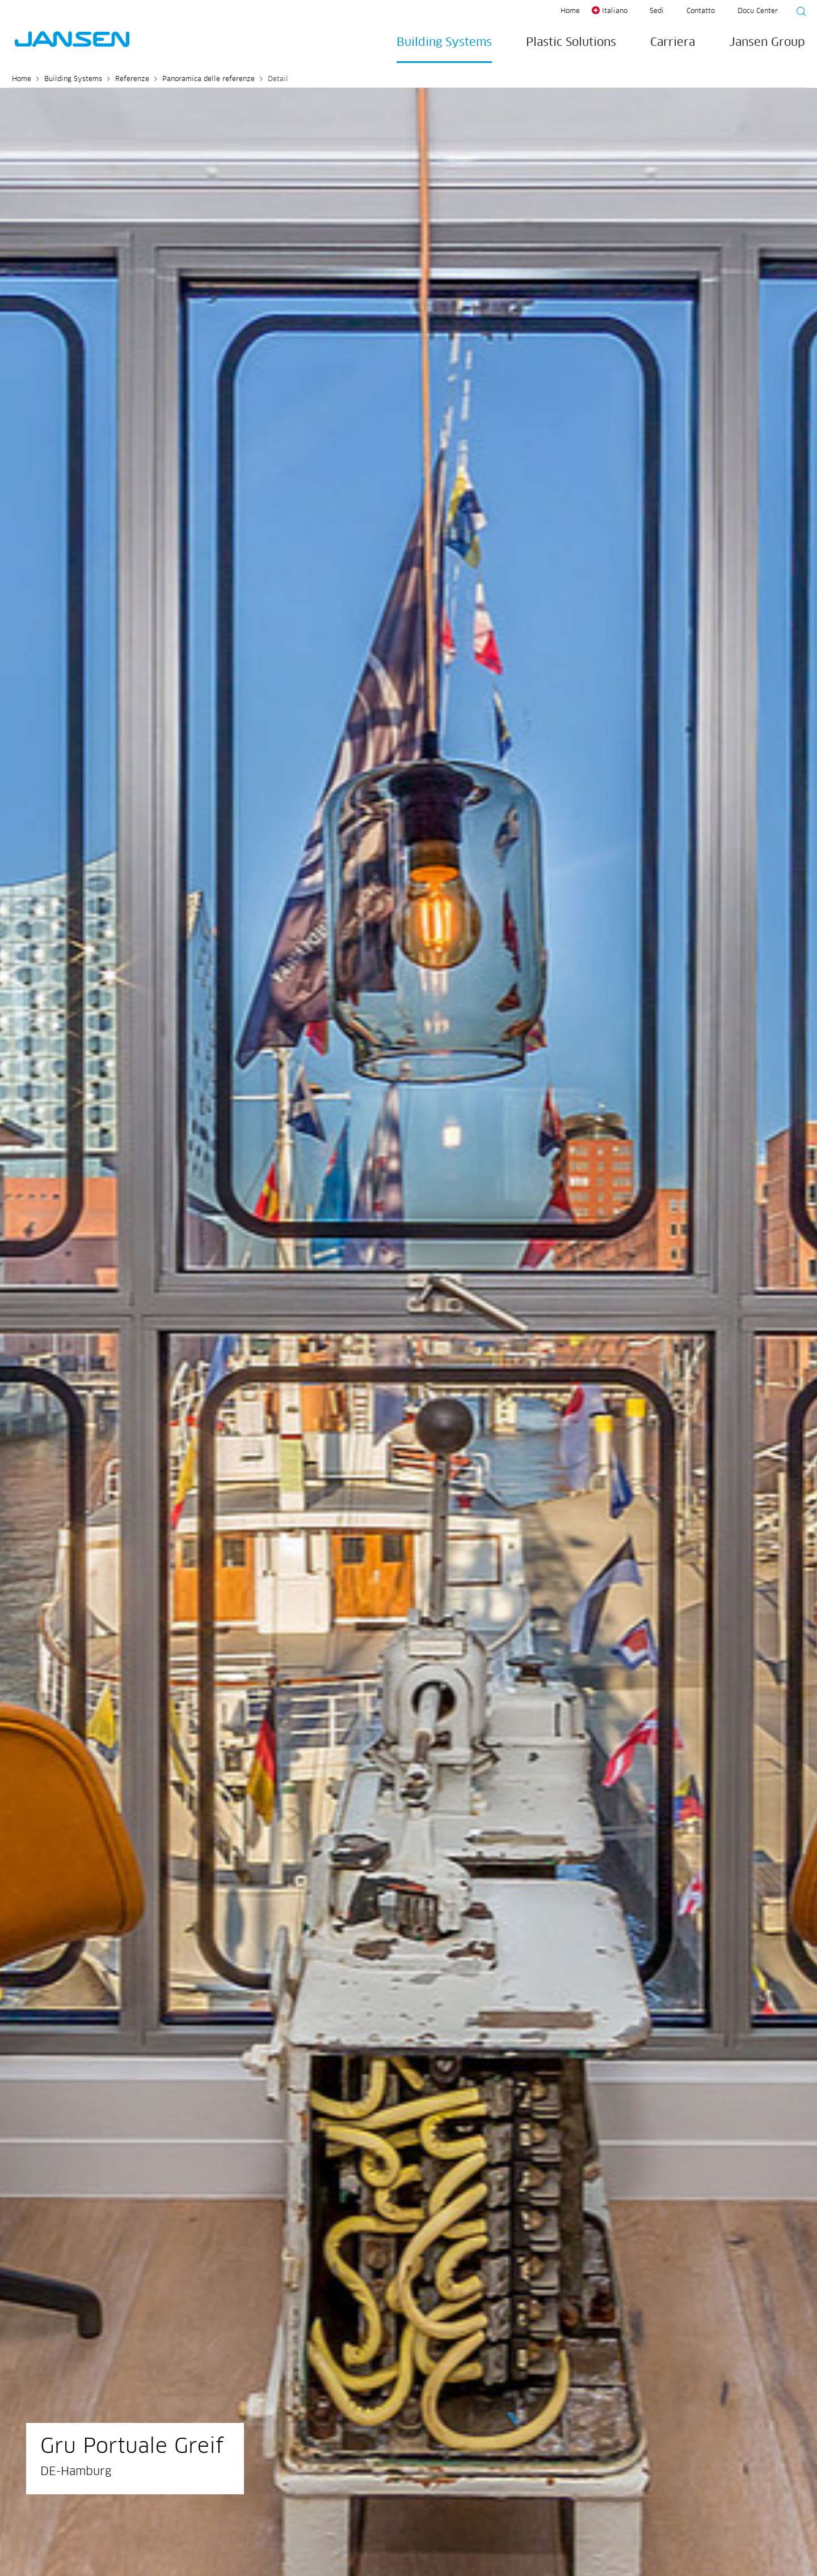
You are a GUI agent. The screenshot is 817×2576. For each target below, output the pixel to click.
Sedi (657, 11)
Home (570, 11)
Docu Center (758, 11)
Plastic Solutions (571, 42)
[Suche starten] (797, 13)
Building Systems (444, 42)
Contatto (701, 11)
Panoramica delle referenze (208, 79)
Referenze (132, 79)
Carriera (672, 42)
